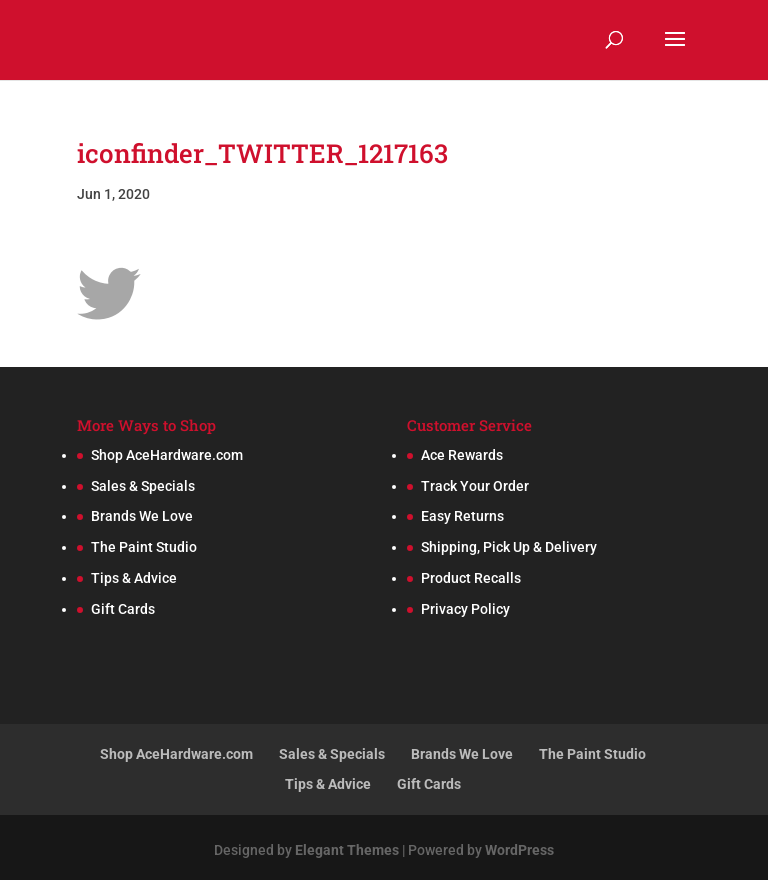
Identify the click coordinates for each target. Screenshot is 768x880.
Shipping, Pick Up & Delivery (509, 547)
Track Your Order (475, 486)
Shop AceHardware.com (167, 455)
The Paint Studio (144, 547)
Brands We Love (142, 516)
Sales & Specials (143, 486)
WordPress (519, 850)
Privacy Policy (465, 609)
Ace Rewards (462, 455)
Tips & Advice (134, 578)
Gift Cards (123, 609)
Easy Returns (462, 516)
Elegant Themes (347, 850)
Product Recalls (471, 578)
